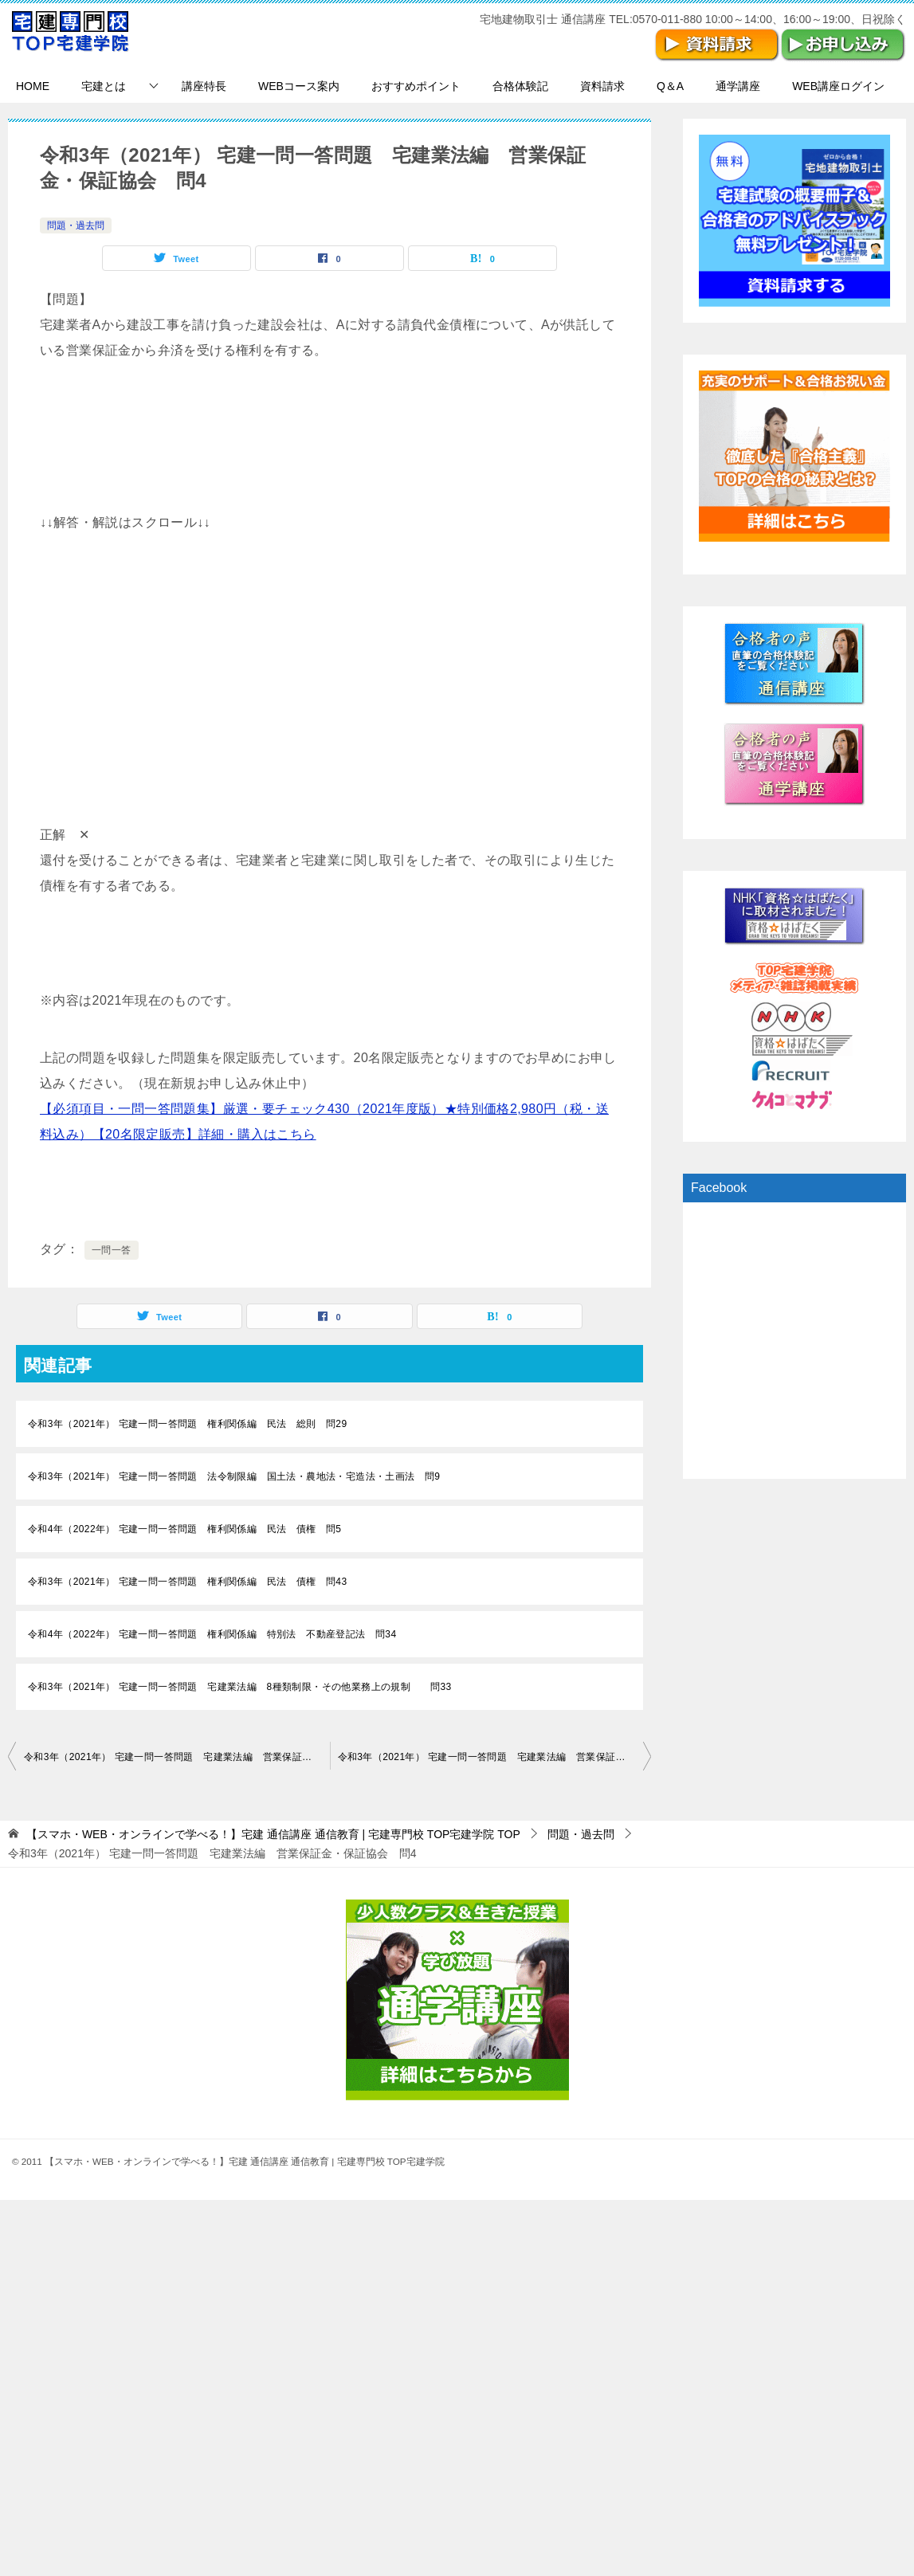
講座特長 (204, 86)
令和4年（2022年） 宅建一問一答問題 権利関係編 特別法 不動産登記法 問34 (212, 1634)
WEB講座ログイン (838, 86)
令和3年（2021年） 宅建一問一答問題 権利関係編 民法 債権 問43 (187, 1581)
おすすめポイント (416, 86)
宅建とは (103, 86)
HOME (32, 86)
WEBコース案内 (298, 86)
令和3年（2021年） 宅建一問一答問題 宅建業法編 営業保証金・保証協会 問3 (177, 1756)
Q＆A (670, 86)
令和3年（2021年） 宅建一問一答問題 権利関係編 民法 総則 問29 (187, 1423)
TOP (273, 1834)
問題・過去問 (75, 225)
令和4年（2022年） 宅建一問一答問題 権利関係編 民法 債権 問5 (184, 1529)
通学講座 (738, 86)
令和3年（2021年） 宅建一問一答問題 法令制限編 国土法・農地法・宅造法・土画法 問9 (234, 1476)
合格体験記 (520, 86)
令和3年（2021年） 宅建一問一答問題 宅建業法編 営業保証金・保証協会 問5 (495, 1756)
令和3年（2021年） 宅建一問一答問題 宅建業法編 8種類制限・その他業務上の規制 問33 (240, 1686)
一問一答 (111, 1250)
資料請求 (602, 86)
